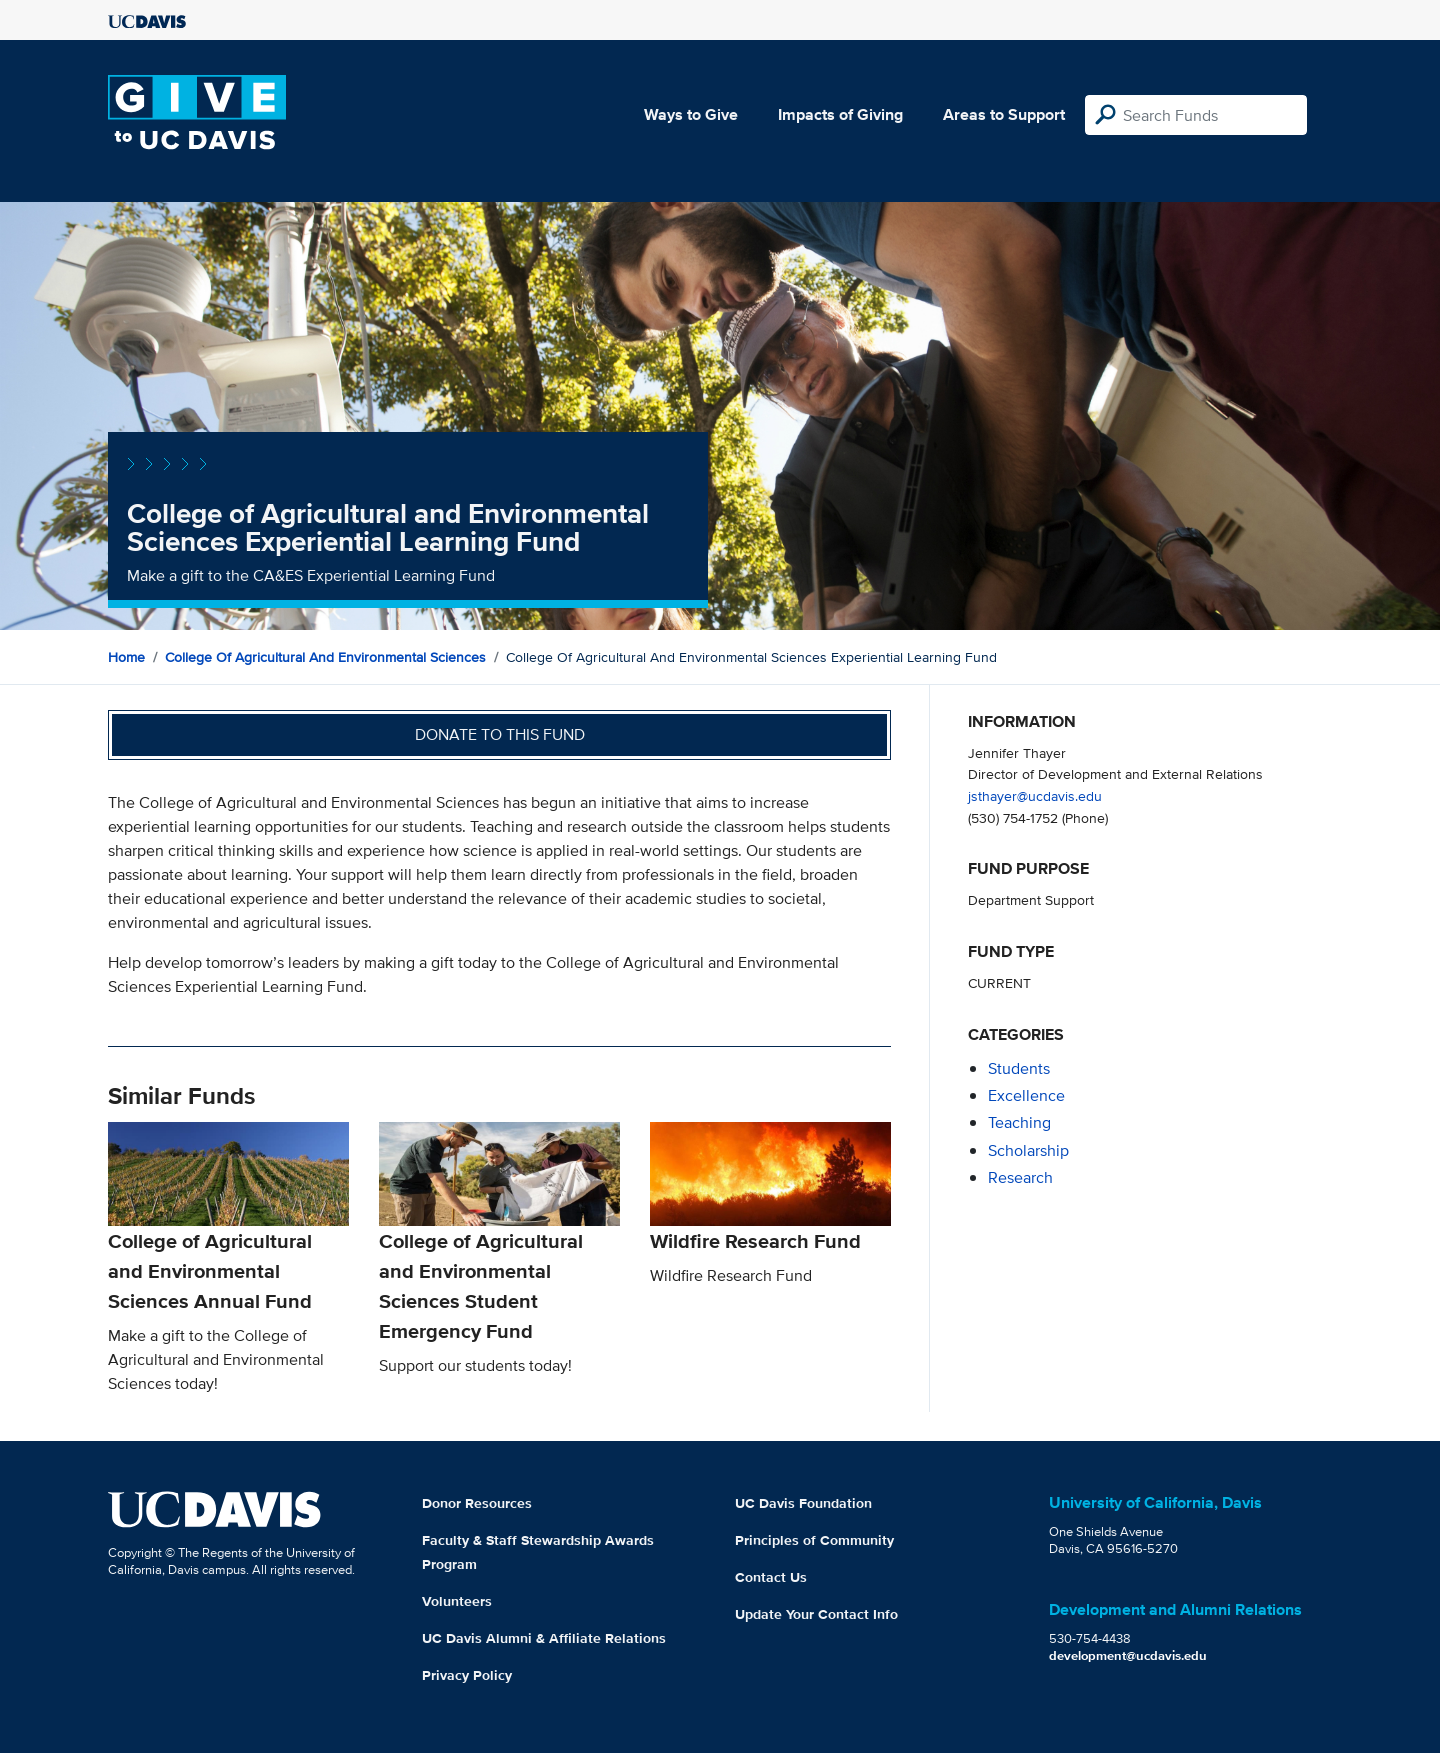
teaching (1019, 1122)
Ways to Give (691, 114)
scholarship (1028, 1150)
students (1019, 1068)
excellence (1026, 1095)
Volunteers (457, 1601)
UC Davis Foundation (803, 1503)
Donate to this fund (500, 734)
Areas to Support (1004, 114)
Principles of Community (814, 1540)
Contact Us (771, 1577)
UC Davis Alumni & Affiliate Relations (544, 1638)
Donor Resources (477, 1503)
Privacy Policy (467, 1675)
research (1020, 1177)
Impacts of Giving (840, 114)
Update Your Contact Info (816, 1614)
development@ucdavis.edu (1128, 1655)
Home (126, 657)
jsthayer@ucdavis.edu (1035, 795)
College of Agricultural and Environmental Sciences (325, 657)
